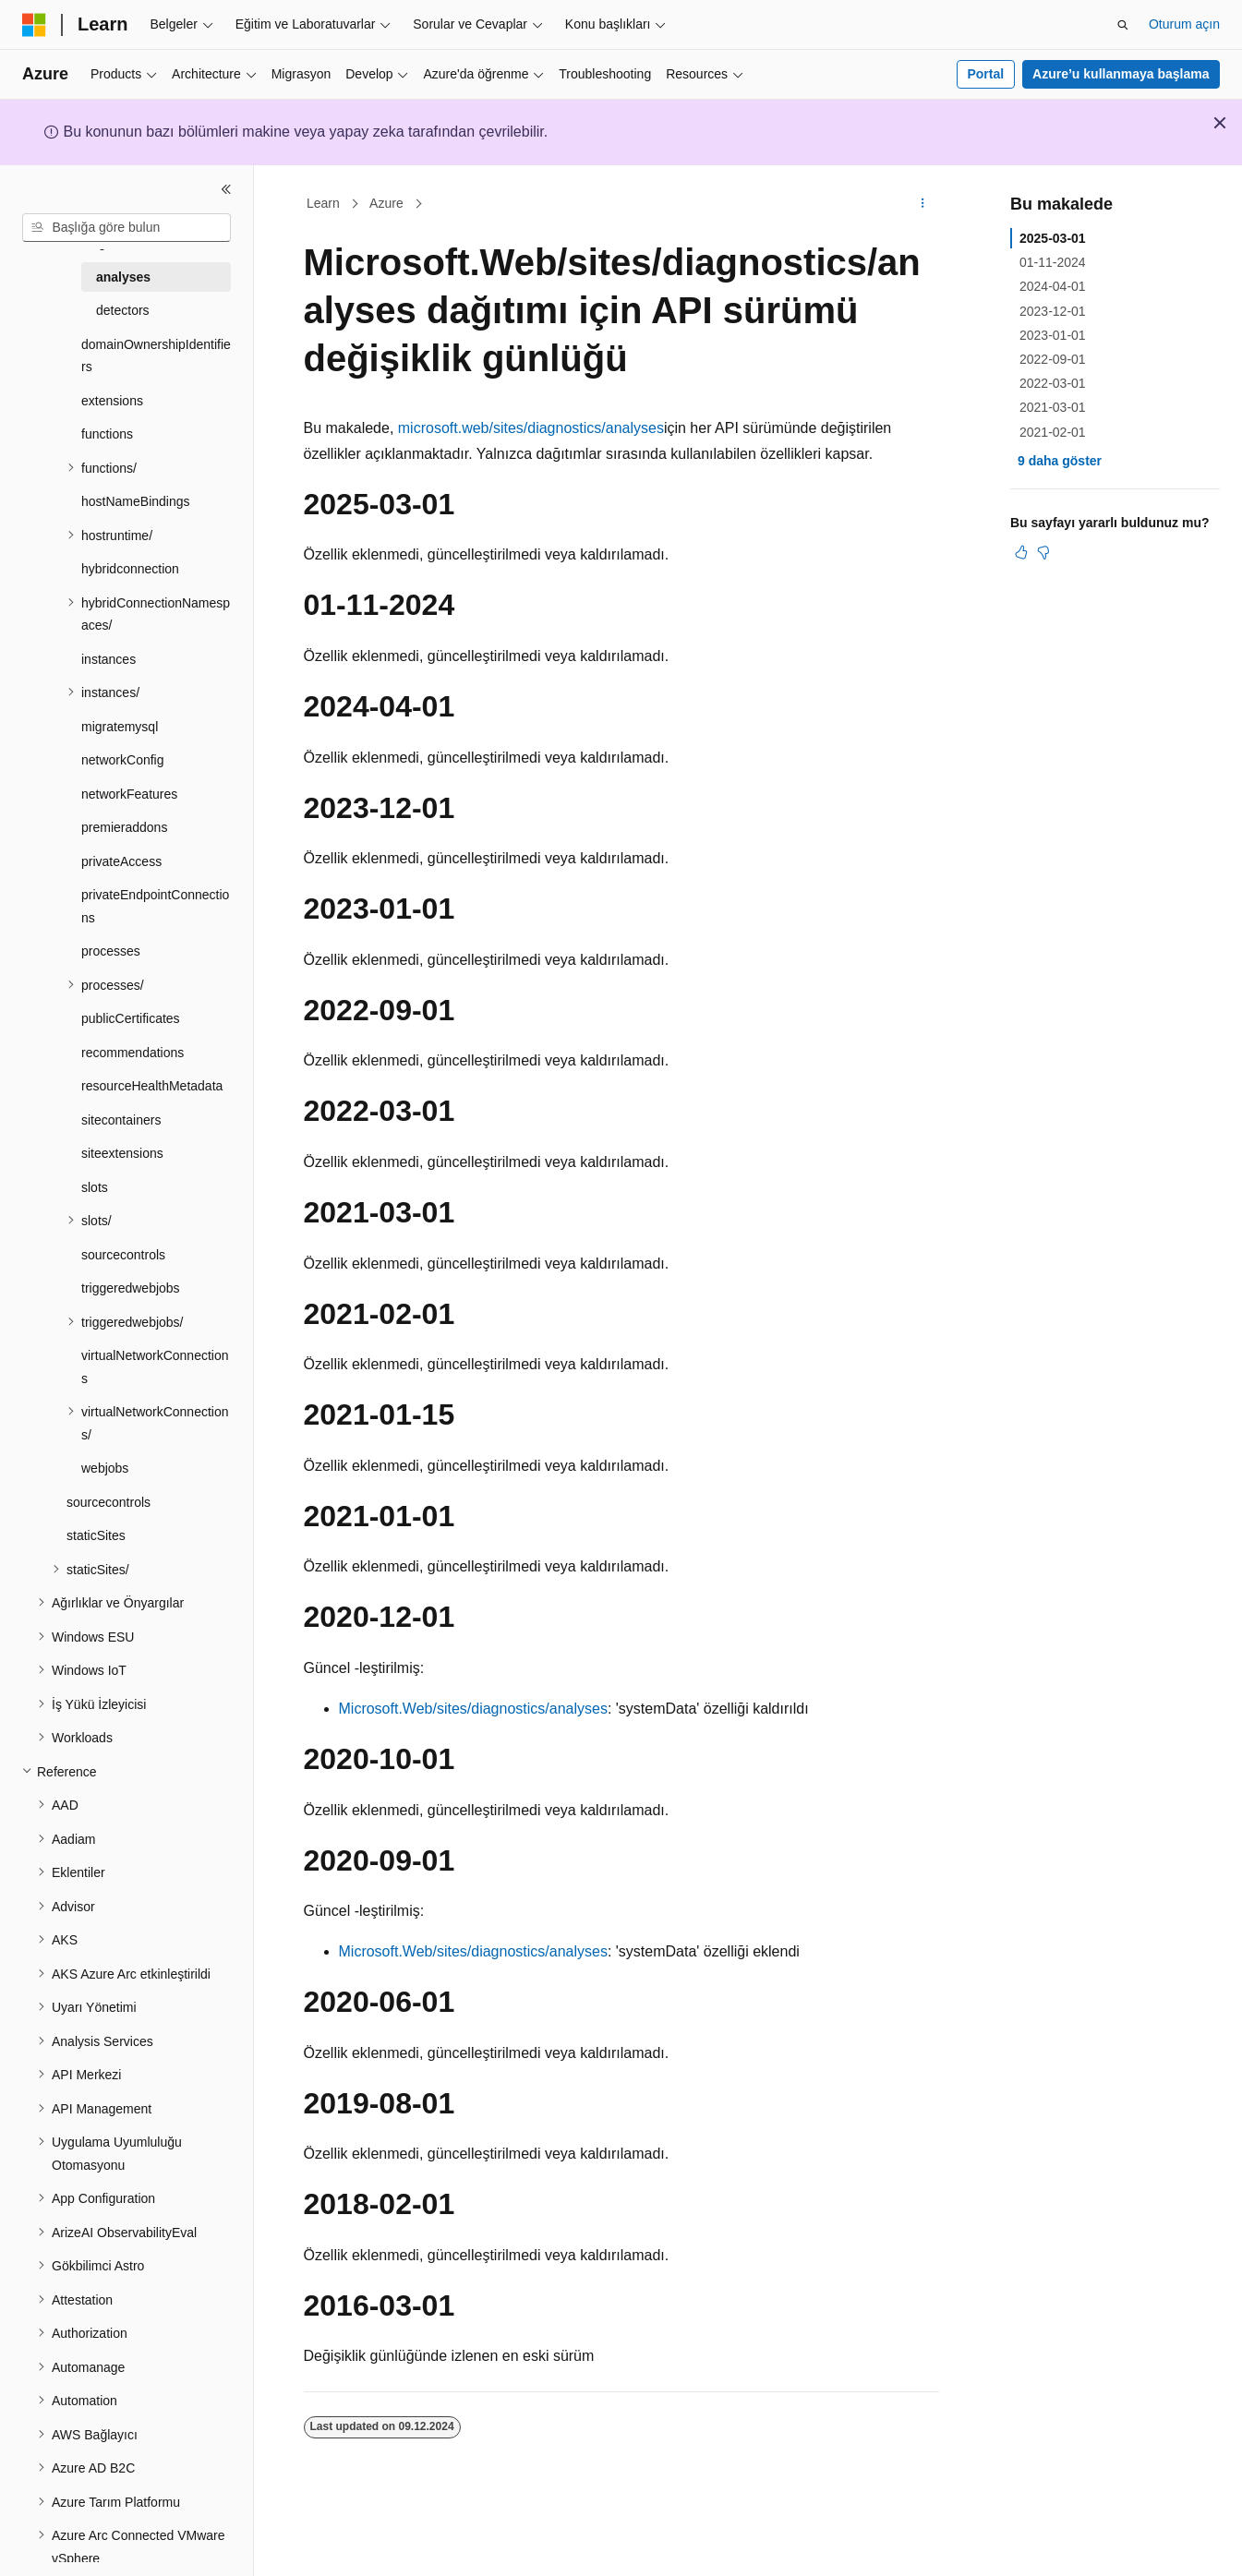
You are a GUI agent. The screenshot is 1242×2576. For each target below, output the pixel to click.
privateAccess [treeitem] (121, 861)
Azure (386, 203)
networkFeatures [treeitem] (129, 794)
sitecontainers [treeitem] (121, 1120)
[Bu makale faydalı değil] (1043, 552)
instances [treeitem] (108, 659)
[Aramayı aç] (1122, 25)
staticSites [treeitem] (96, 1535)
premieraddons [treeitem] (124, 827)
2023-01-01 (1052, 335)
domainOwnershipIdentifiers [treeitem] (156, 356)
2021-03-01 (1052, 407)
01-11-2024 (1052, 262)
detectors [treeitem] (123, 310)
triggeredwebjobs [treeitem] (130, 1288)
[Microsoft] (34, 25)
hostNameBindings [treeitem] (135, 501)
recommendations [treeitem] (132, 1052)
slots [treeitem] (94, 1187)
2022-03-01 (1052, 383)
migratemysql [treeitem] (119, 726)
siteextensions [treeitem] (122, 1153)
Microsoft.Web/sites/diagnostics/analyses (473, 1708)
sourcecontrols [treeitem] (123, 1254)
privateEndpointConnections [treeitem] (155, 906)
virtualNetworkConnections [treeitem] (155, 1367)
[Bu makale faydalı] (1021, 552)
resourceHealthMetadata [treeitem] (152, 1085)
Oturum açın (1184, 24)
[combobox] (126, 228)
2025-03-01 (1052, 238)
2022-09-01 (1052, 359)
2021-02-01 (1052, 432)
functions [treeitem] (107, 434)
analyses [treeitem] (123, 277)
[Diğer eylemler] (922, 204)
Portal (985, 73)
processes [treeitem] (110, 951)
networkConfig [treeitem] (122, 759)
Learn (323, 203)
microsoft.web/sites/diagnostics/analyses (531, 428)
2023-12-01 (1052, 311)
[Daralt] (226, 189)
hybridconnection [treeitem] (130, 568)
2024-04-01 (1052, 286)
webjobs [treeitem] (104, 1468)
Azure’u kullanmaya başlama (1120, 73)
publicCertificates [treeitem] (130, 1018)
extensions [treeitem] (112, 400)
